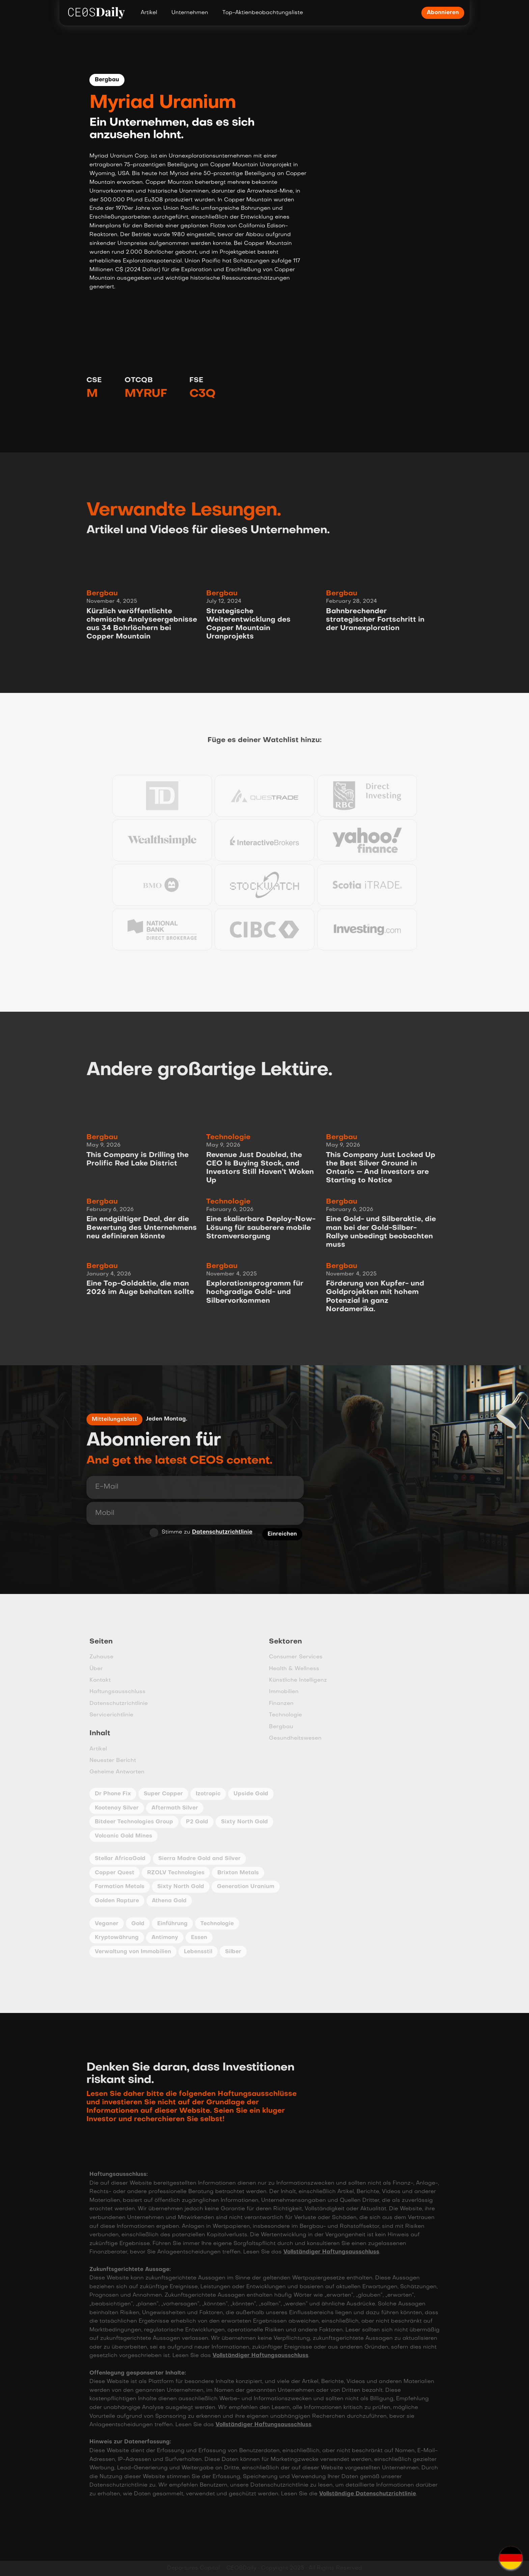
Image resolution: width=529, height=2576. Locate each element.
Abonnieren (443, 13)
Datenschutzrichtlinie (217, 1532)
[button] (510, 2557)
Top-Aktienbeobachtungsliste (262, 13)
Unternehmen (189, 13)
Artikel (149, 13)
